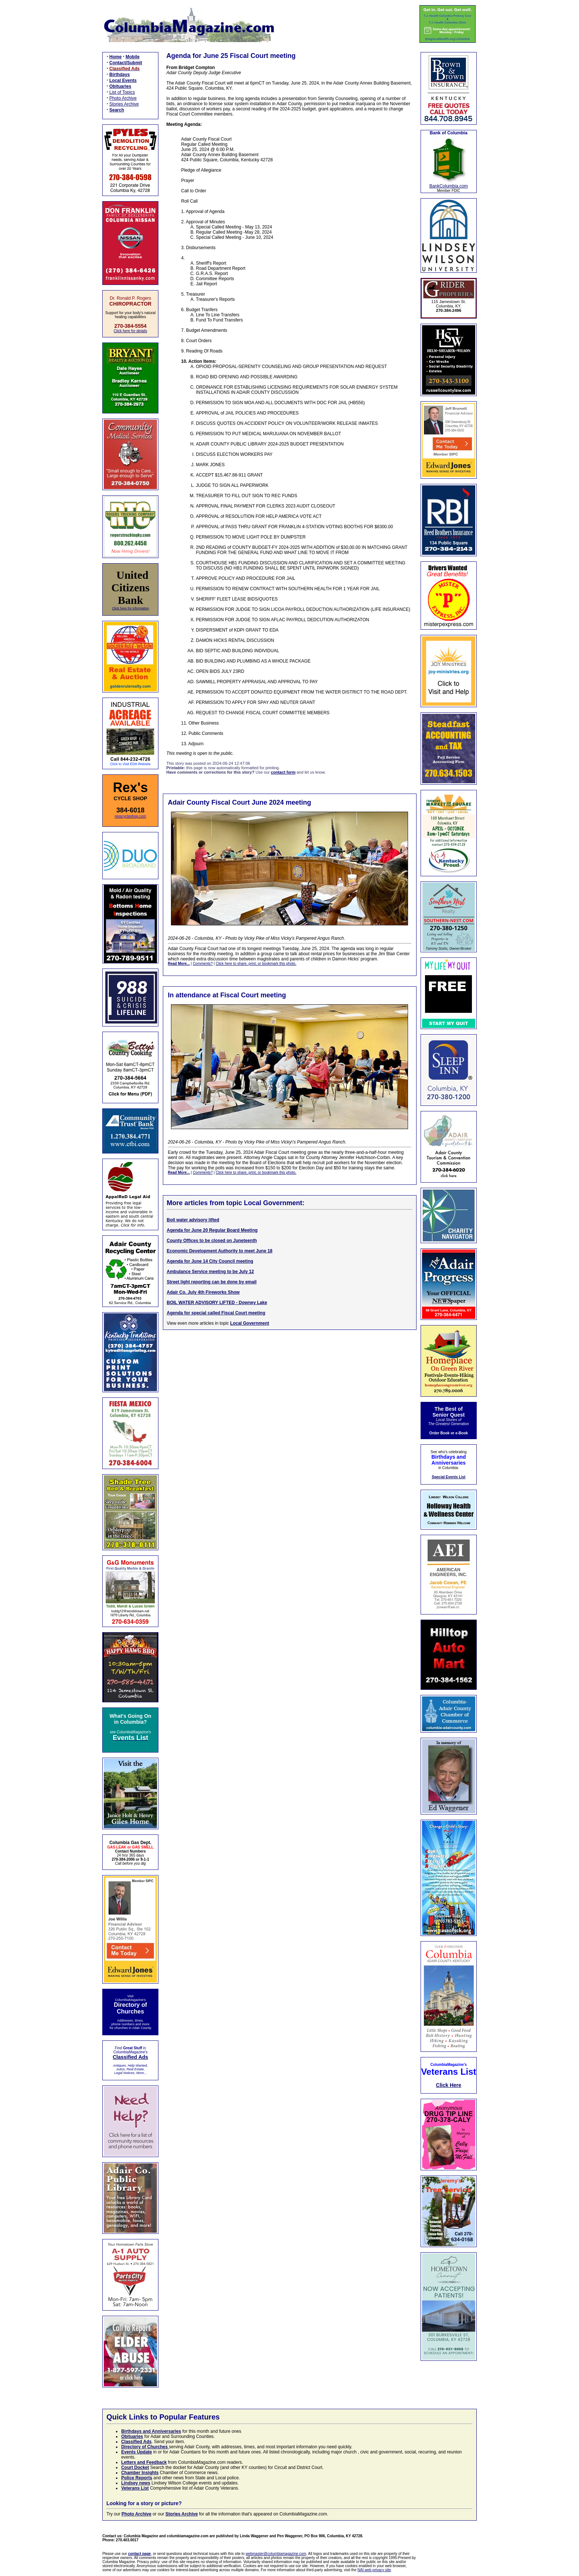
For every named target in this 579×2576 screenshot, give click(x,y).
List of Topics (122, 92)
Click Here (448, 2085)
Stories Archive (124, 104)
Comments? (203, 964)
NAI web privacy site (374, 2570)
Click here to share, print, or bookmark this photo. (256, 964)
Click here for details (130, 331)
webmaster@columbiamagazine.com (276, 2554)
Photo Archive (123, 98)
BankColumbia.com (448, 186)
